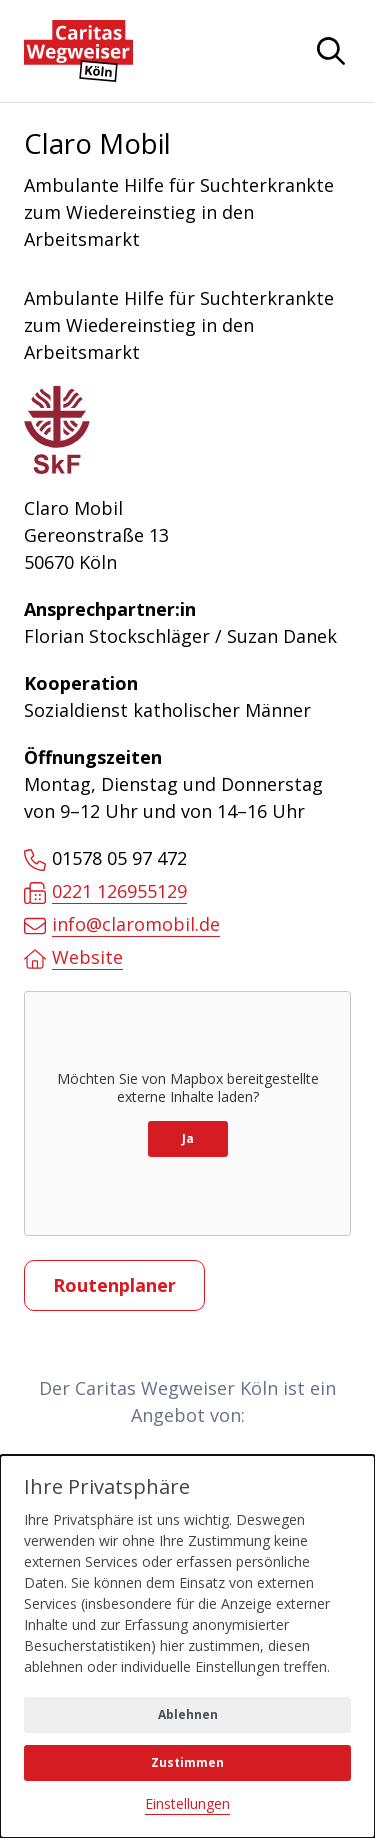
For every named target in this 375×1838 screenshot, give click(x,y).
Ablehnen (188, 1714)
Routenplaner (114, 1285)
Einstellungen (187, 1803)
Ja (188, 1138)
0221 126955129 (105, 891)
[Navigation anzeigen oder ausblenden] (331, 51)
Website (73, 957)
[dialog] (187, 1646)
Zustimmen (187, 1762)
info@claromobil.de (122, 924)
